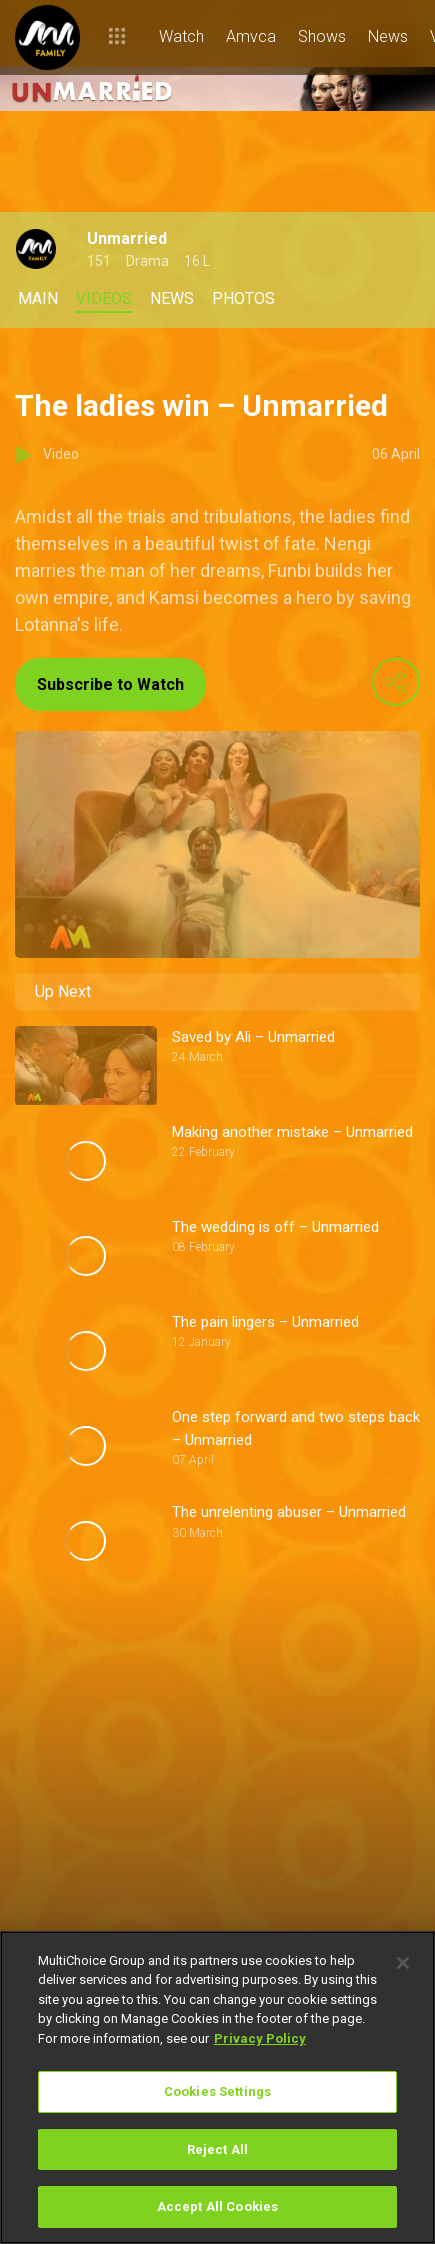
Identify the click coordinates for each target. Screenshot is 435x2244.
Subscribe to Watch (110, 684)
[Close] (403, 1963)
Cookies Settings (217, 2091)
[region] (217, 2087)
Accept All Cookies (217, 2206)
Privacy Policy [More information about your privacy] (260, 2038)
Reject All (217, 2149)
